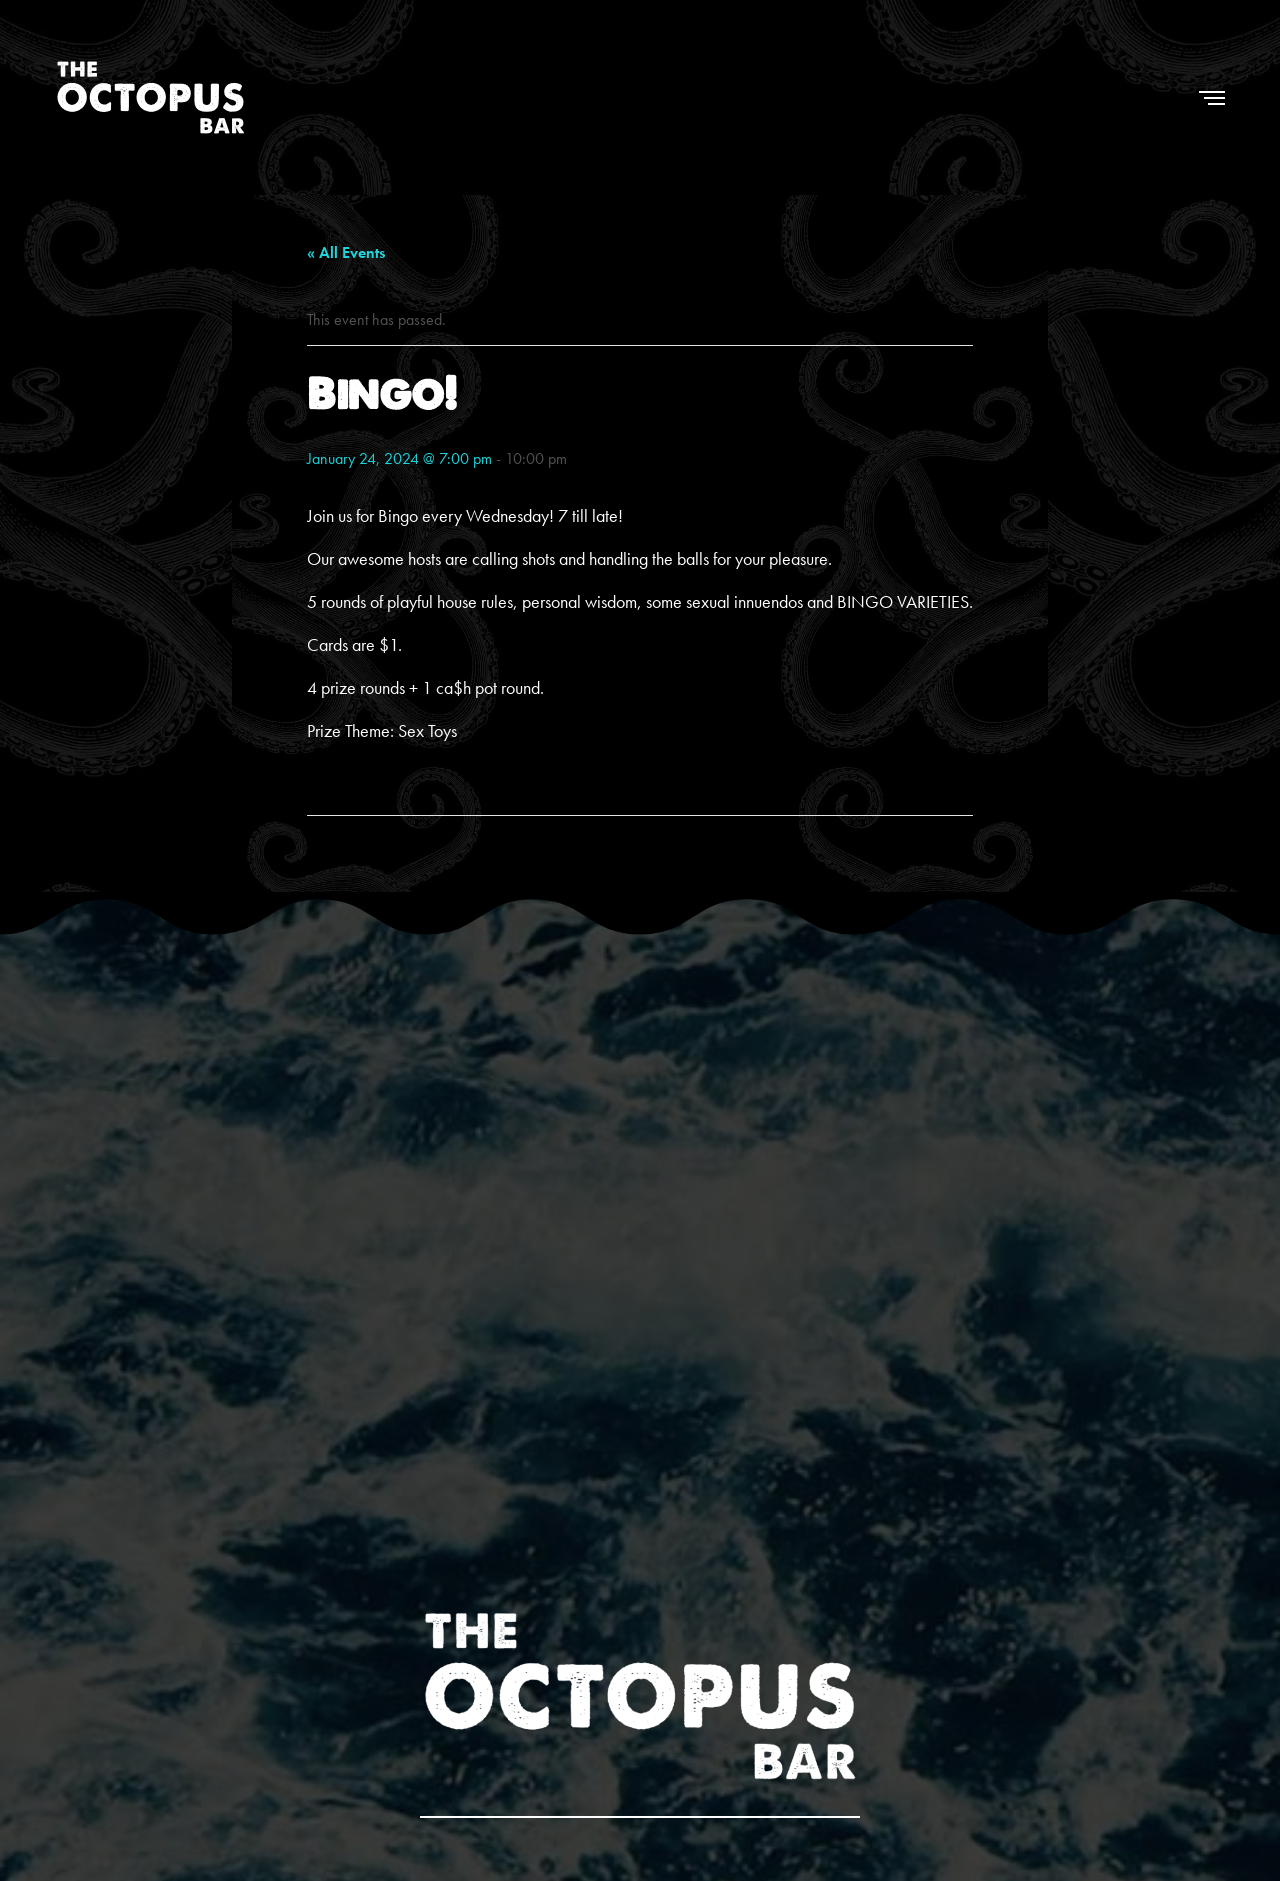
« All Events (346, 252)
